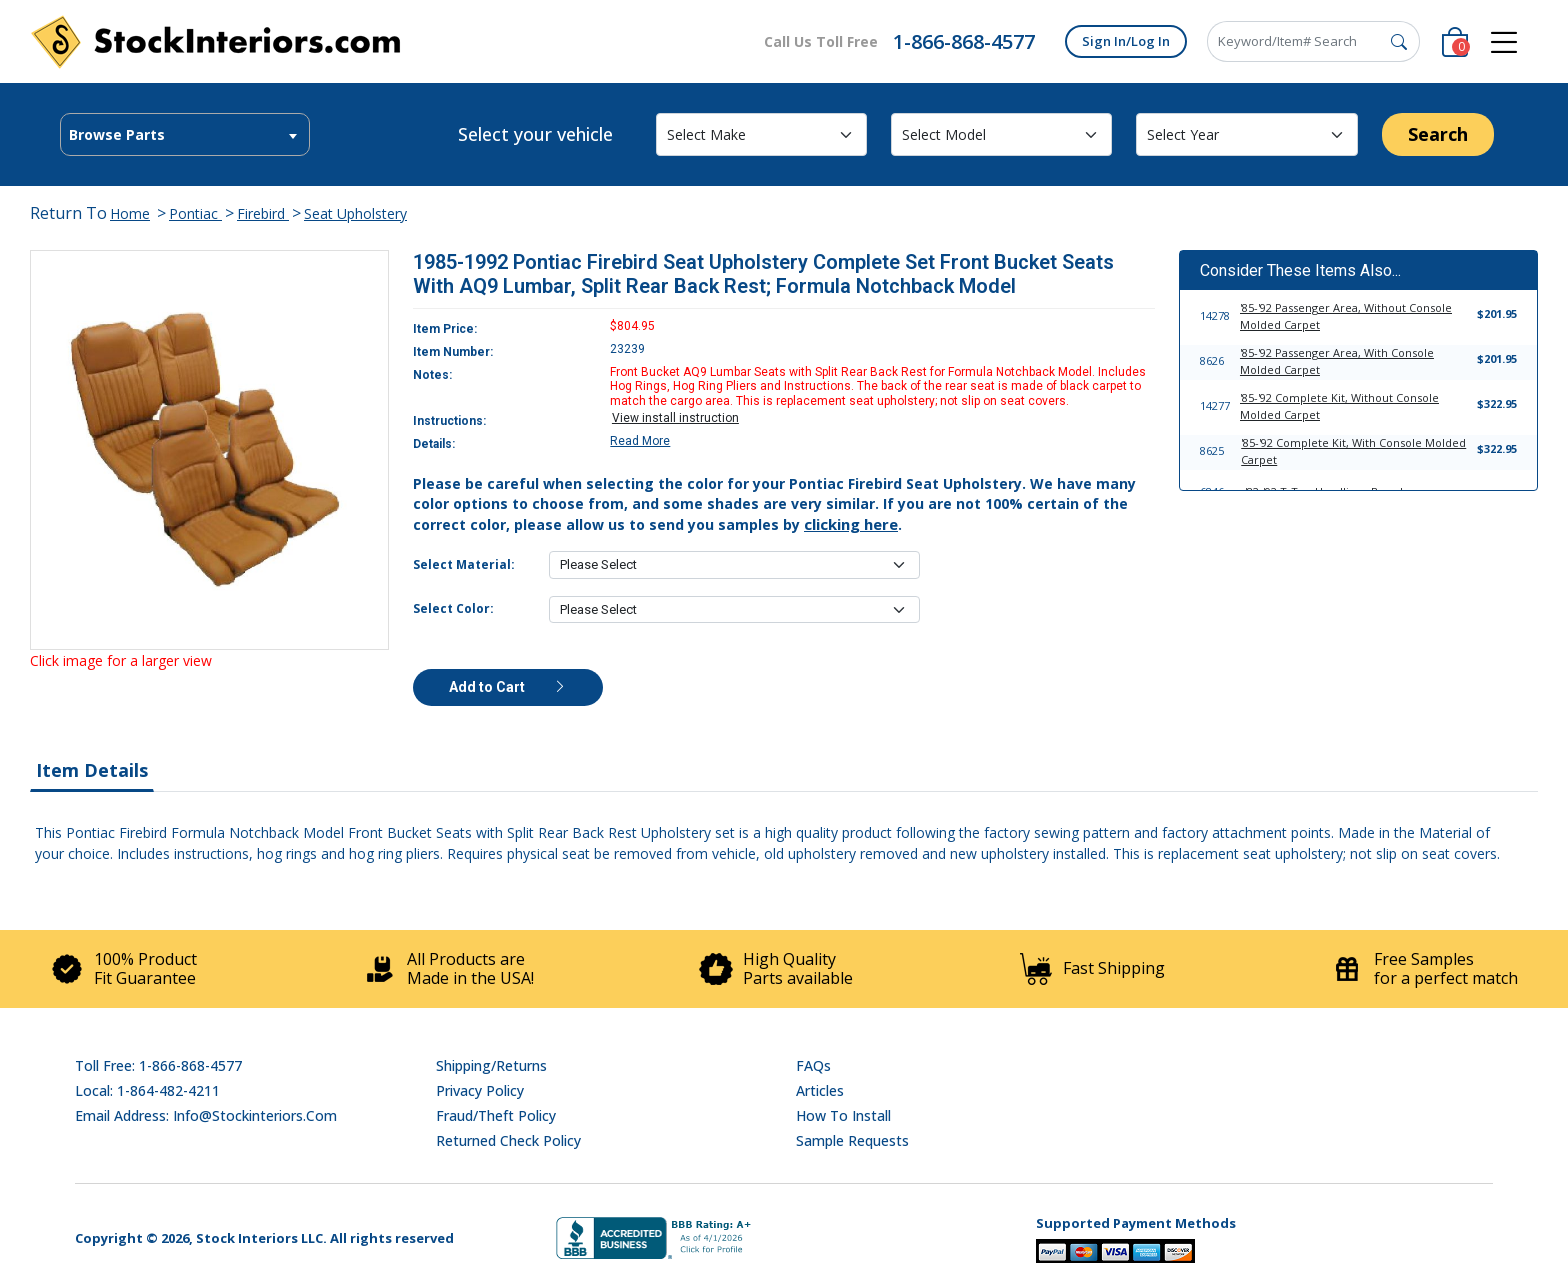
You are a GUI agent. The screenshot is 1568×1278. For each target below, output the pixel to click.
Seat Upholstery (355, 213)
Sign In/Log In (1126, 41)
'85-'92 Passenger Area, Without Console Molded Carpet (1346, 316)
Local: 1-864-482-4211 (147, 1090)
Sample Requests (852, 1140)
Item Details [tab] (92, 770)
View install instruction (675, 418)
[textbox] (185, 135)
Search (1438, 134)
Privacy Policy (480, 1090)
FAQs (813, 1065)
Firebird (263, 213)
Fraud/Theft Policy (496, 1115)
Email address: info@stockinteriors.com (206, 1115)
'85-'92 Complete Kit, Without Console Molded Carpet (1339, 406)
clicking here (851, 524)
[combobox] (185, 134)
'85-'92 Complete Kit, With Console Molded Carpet (1353, 451)
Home (130, 213)
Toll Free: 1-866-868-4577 (158, 1065)
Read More (640, 441)
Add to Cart (508, 687)
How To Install (843, 1115)
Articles (820, 1090)
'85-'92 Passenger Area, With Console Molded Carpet (1337, 361)
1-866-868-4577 (964, 41)
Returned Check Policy (508, 1140)
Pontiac (195, 213)
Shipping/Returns (491, 1065)
